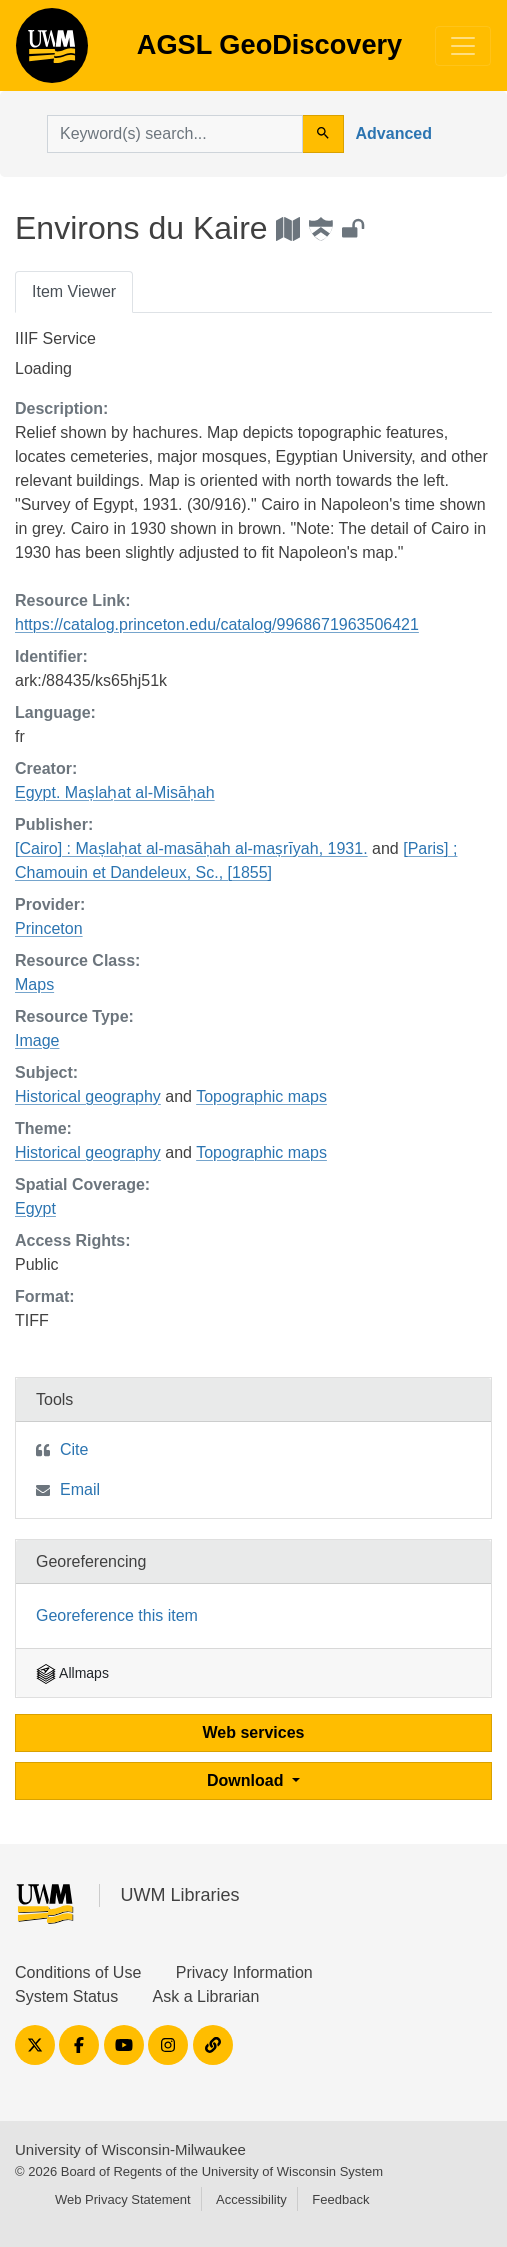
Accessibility (251, 2199)
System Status (66, 1996)
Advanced (394, 133)
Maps (34, 984)
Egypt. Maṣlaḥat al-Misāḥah (115, 792)
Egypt (35, 1208)
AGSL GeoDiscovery (52, 52)
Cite (74, 1449)
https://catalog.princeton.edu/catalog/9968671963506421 (217, 624)
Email (80, 1489)
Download (247, 1780)
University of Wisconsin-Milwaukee (130, 2149)
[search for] (175, 134)
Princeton (49, 928)
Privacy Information (244, 1972)
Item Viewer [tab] (74, 291)
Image (37, 1040)
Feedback (340, 2199)
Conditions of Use (78, 1972)
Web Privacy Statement (123, 2199)
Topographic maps (261, 1096)
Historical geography (88, 1096)
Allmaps (72, 1673)
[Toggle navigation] (463, 46)
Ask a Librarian (206, 1996)
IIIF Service (55, 338)
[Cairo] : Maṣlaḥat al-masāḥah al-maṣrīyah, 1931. (191, 848)
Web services (254, 1732)
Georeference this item (117, 1615)
